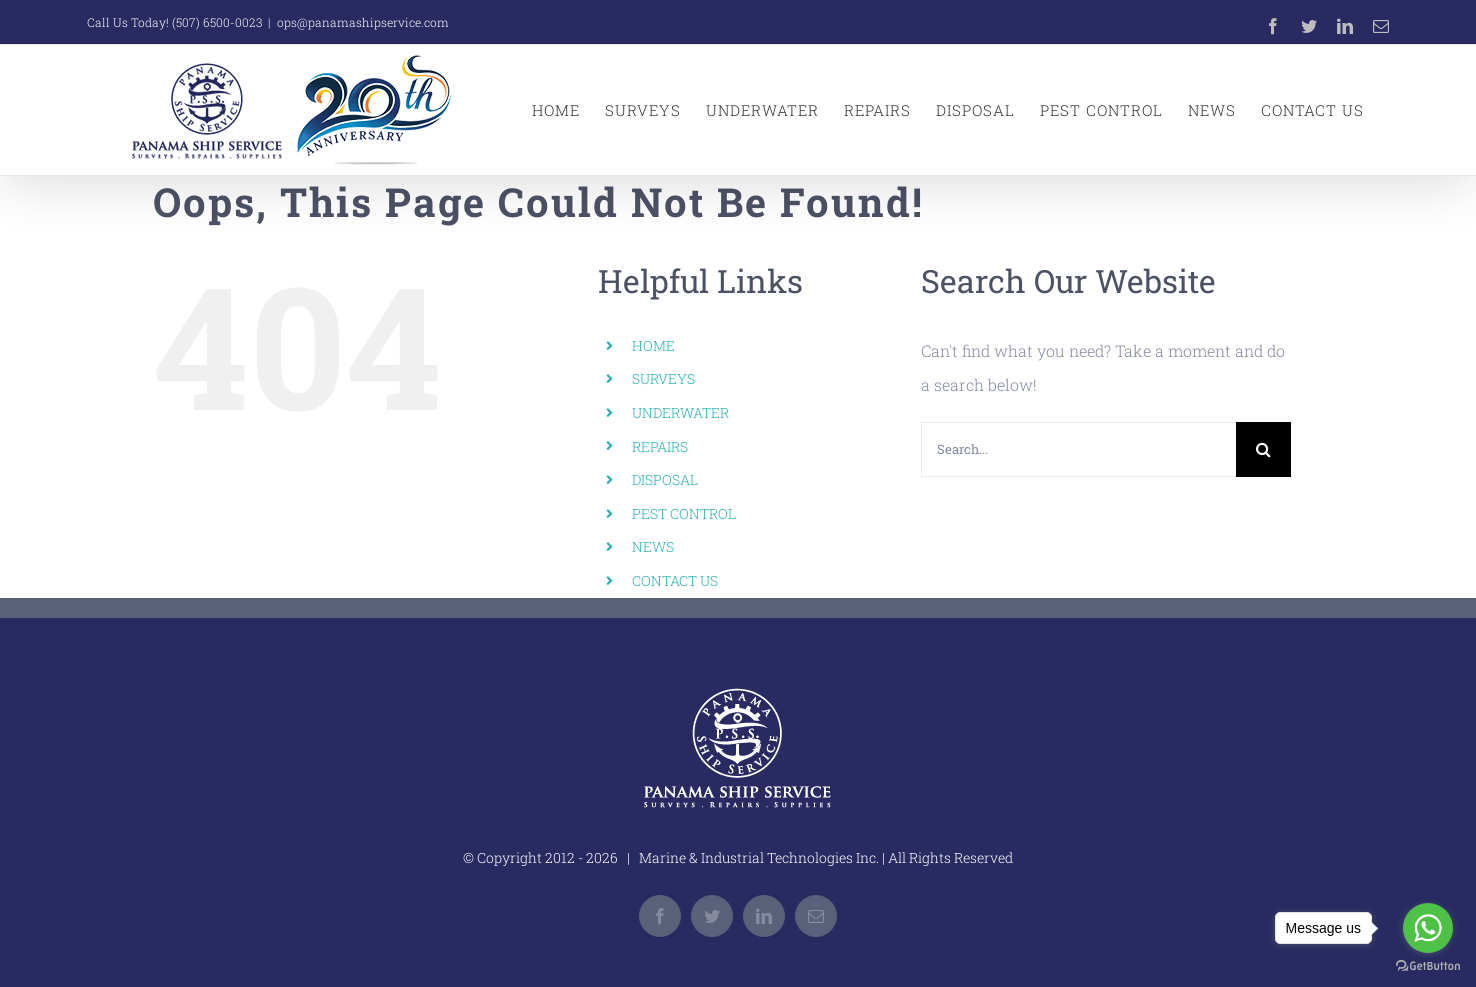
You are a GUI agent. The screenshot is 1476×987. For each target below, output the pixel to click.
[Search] (1263, 449)
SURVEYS (663, 378)
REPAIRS (660, 446)
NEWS (653, 546)
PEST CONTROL (684, 513)
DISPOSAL (665, 479)
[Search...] (1078, 449)
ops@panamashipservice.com (363, 22)
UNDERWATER (680, 412)
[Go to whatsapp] (1428, 928)
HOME (653, 345)
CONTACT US (675, 580)
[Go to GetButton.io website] (1428, 966)
